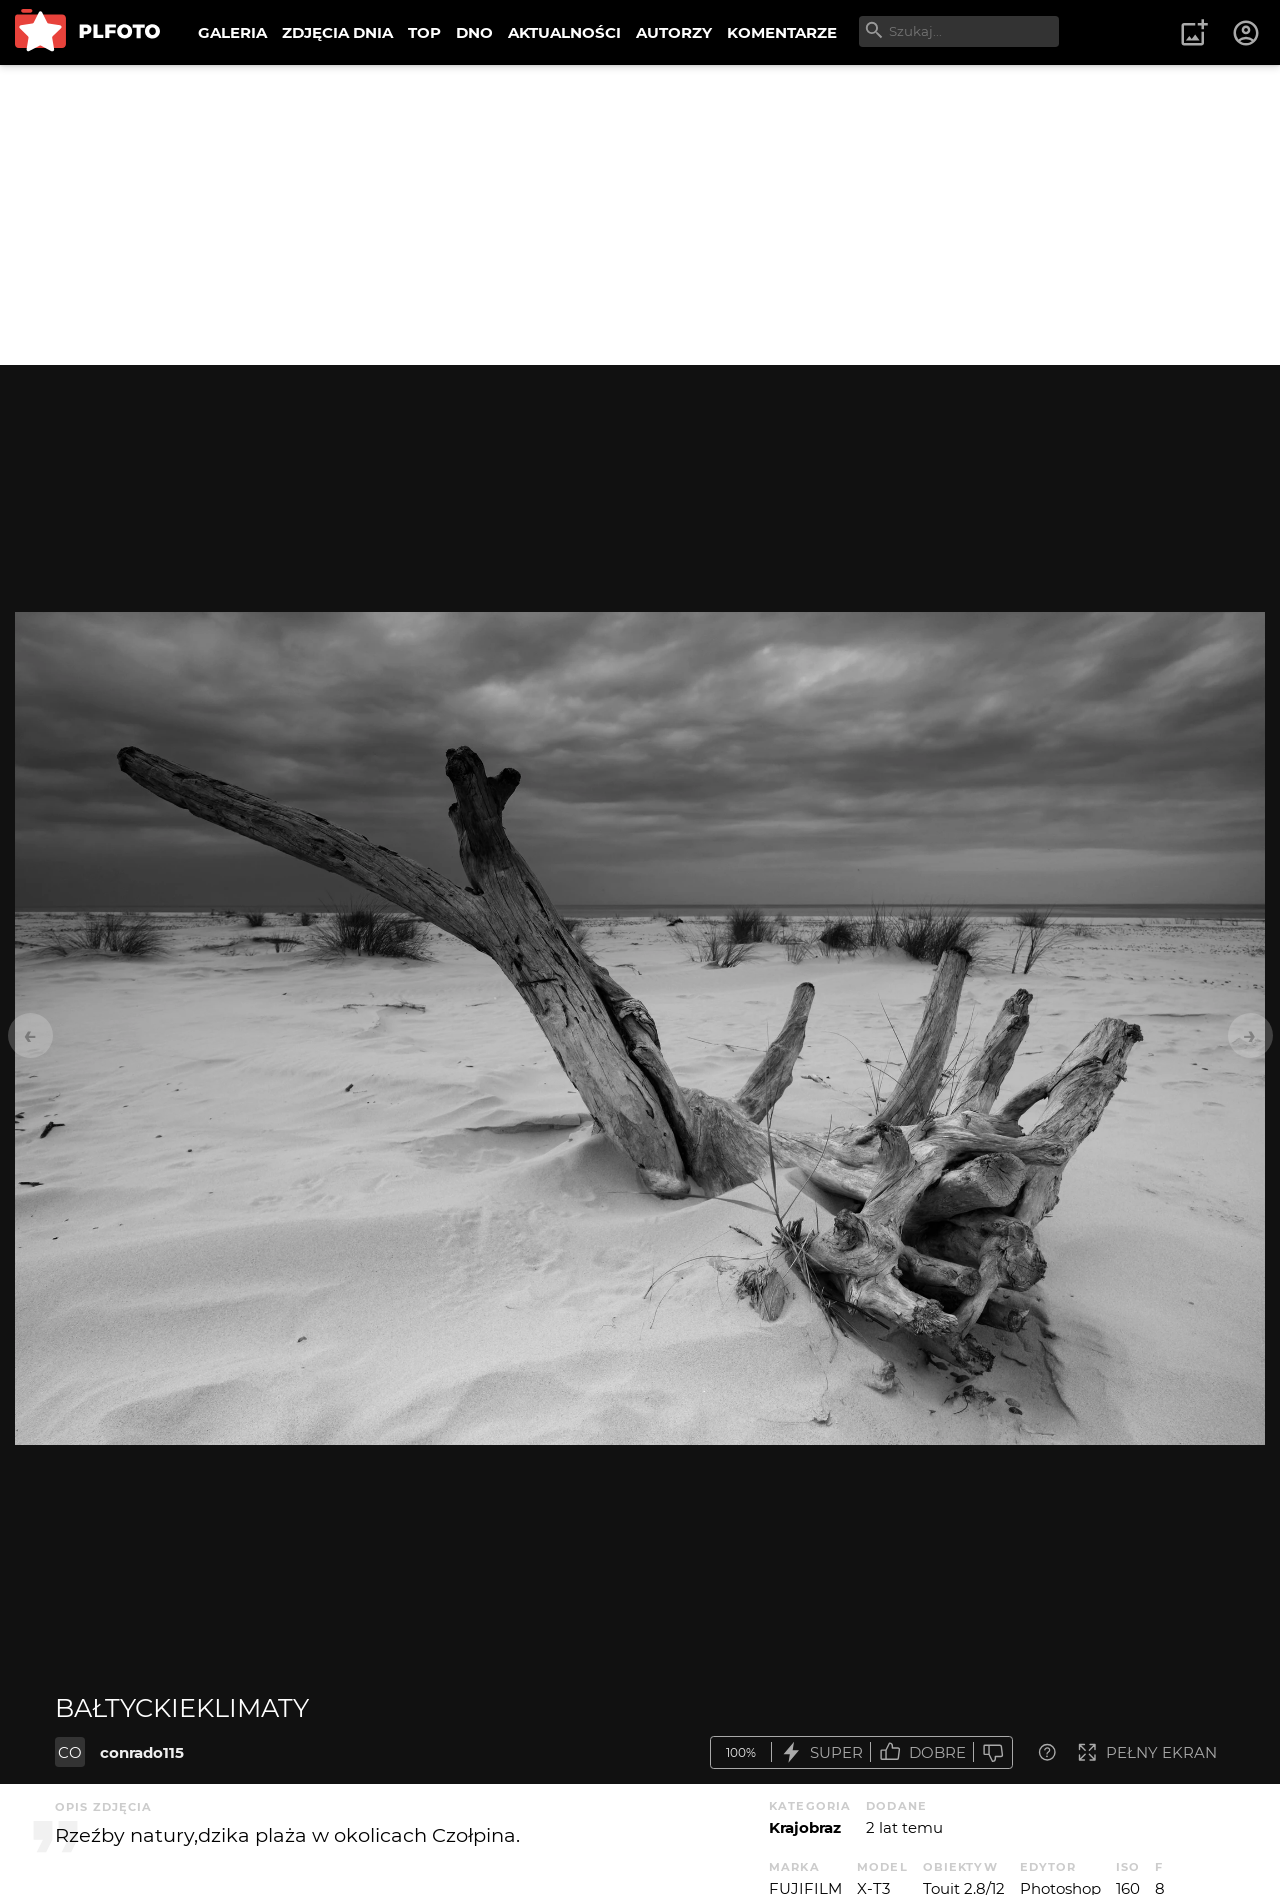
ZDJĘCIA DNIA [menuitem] (337, 32)
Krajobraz (805, 1827)
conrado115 (142, 1752)
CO (70, 1752)
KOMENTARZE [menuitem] (782, 32)
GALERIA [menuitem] (232, 32)
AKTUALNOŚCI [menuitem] (564, 32)
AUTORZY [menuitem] (674, 32)
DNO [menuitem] (474, 32)
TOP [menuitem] (424, 32)
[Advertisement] (640, 215)
